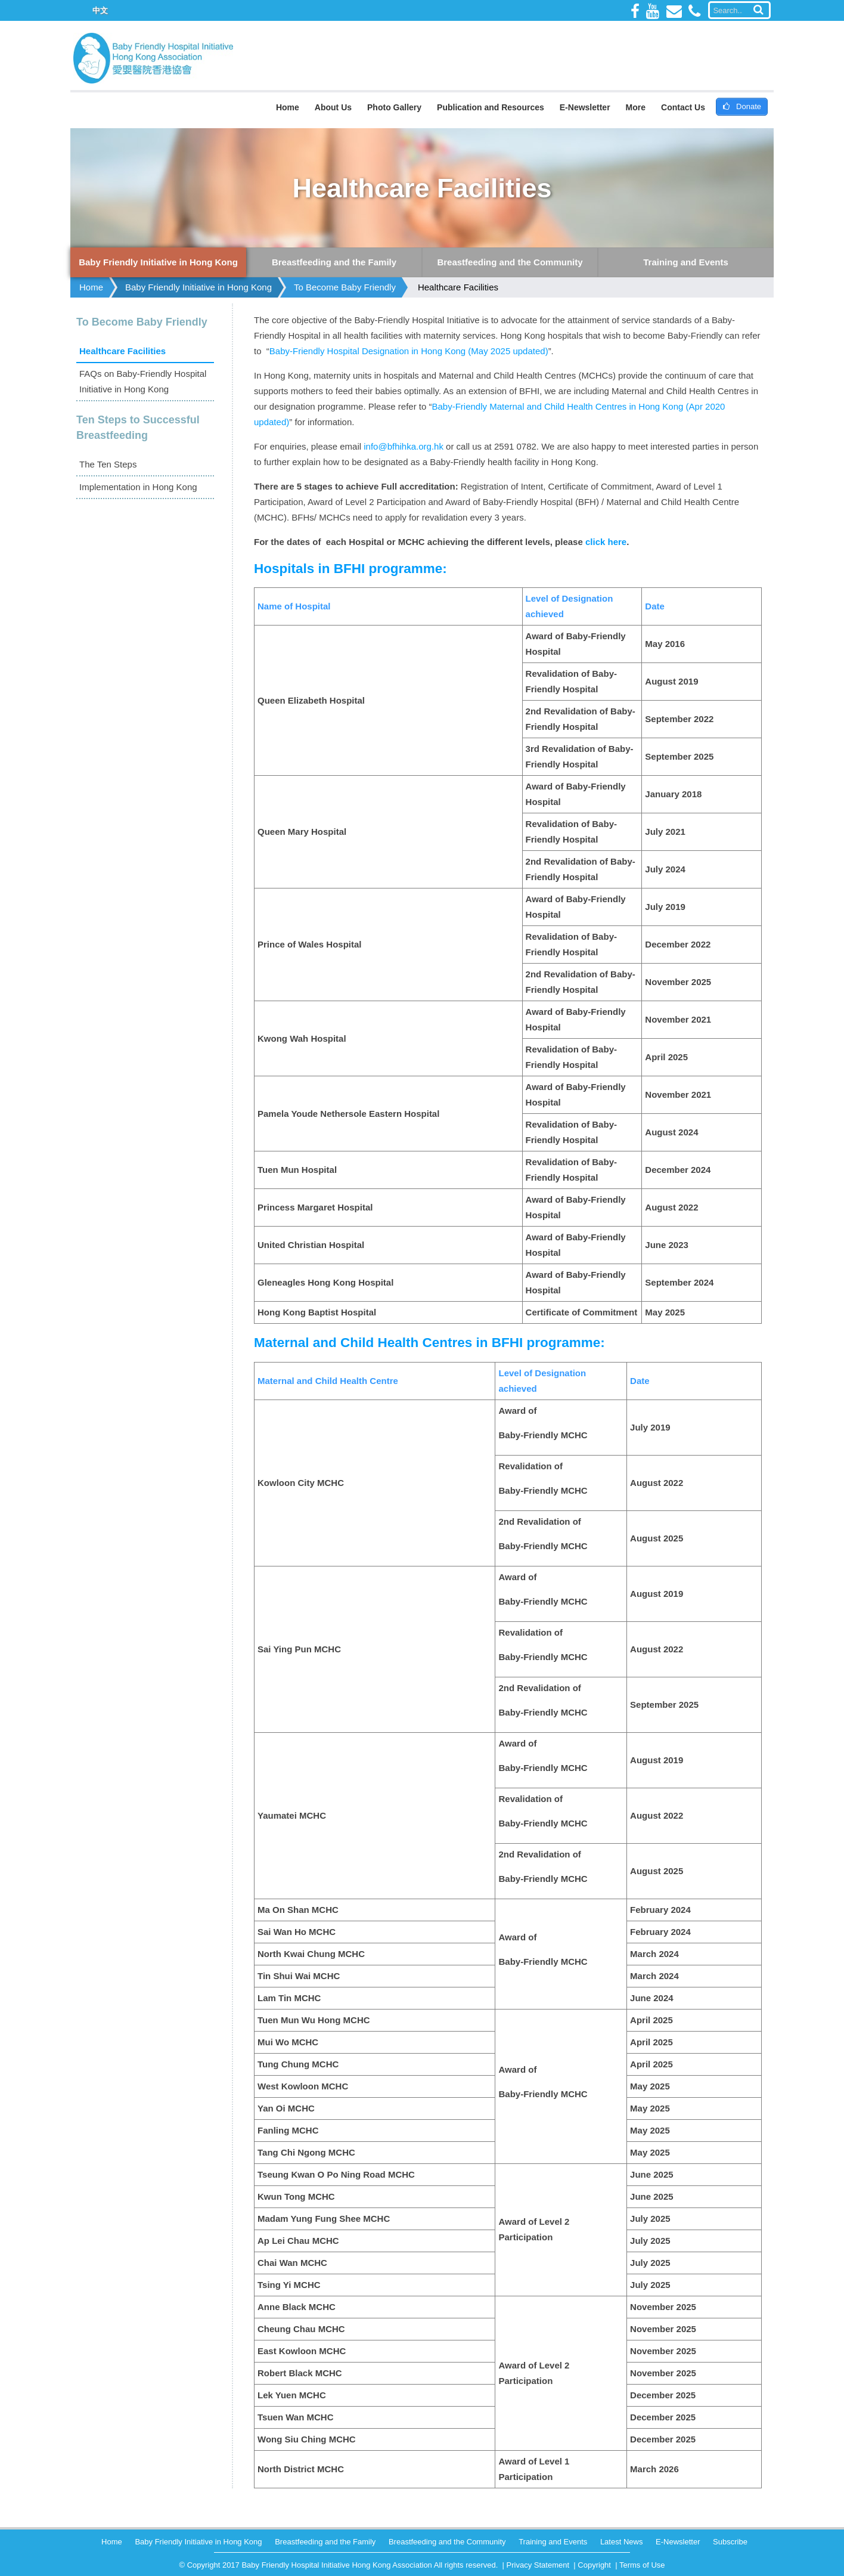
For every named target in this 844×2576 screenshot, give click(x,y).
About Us (333, 107)
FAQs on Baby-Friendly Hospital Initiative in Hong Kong (142, 381)
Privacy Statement (538, 2564)
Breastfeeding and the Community (447, 2541)
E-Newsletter (585, 107)
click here (605, 542)
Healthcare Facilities (458, 287)
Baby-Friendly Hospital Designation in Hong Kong (367, 351)
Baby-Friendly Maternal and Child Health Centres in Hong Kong (557, 406)
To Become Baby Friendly (345, 287)
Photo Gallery (394, 107)
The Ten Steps (107, 464)
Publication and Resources (490, 107)
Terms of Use (642, 2564)
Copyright (594, 2564)
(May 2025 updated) (507, 351)
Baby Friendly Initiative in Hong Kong (198, 287)
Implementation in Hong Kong (138, 487)
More (636, 107)
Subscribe (730, 2541)
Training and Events (553, 2541)
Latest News (621, 2541)
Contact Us (683, 107)
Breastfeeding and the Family (325, 2541)
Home (287, 107)
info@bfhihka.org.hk (403, 446)
